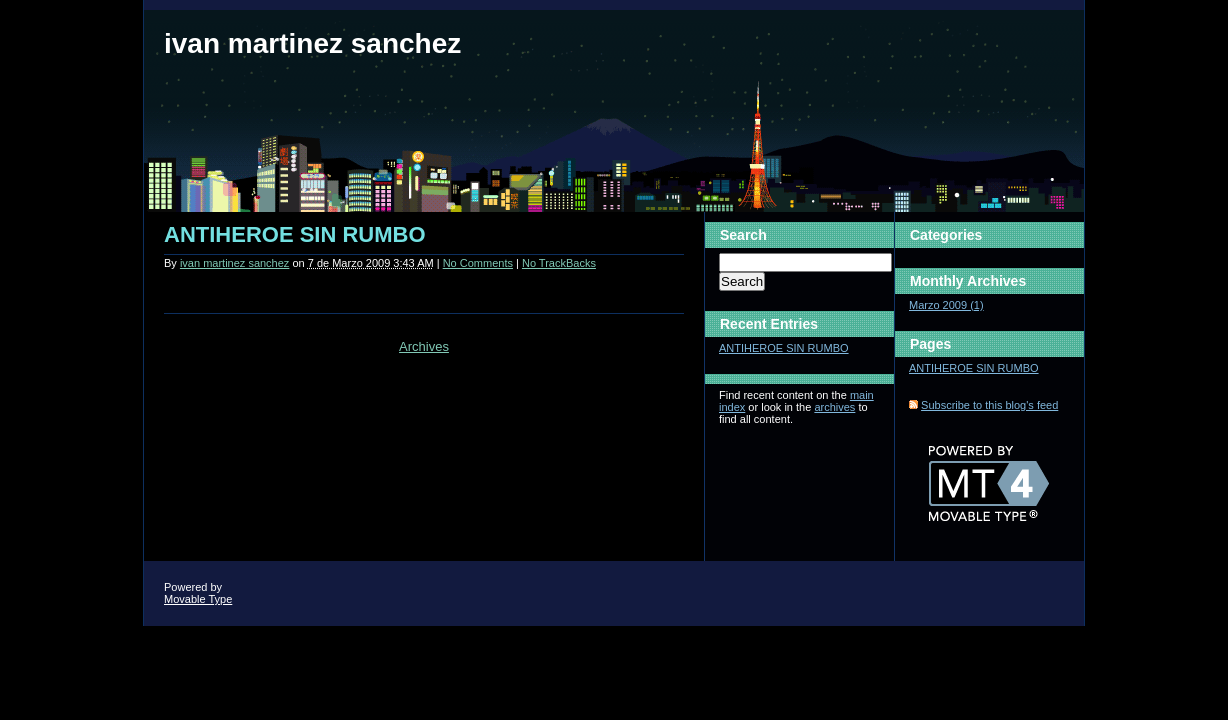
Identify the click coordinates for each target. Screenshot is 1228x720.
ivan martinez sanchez (312, 43)
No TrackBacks (559, 263)
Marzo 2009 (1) (946, 305)
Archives (424, 346)
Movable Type (198, 599)
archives (834, 407)
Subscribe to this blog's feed (989, 405)
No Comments (478, 263)
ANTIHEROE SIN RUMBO (295, 234)
